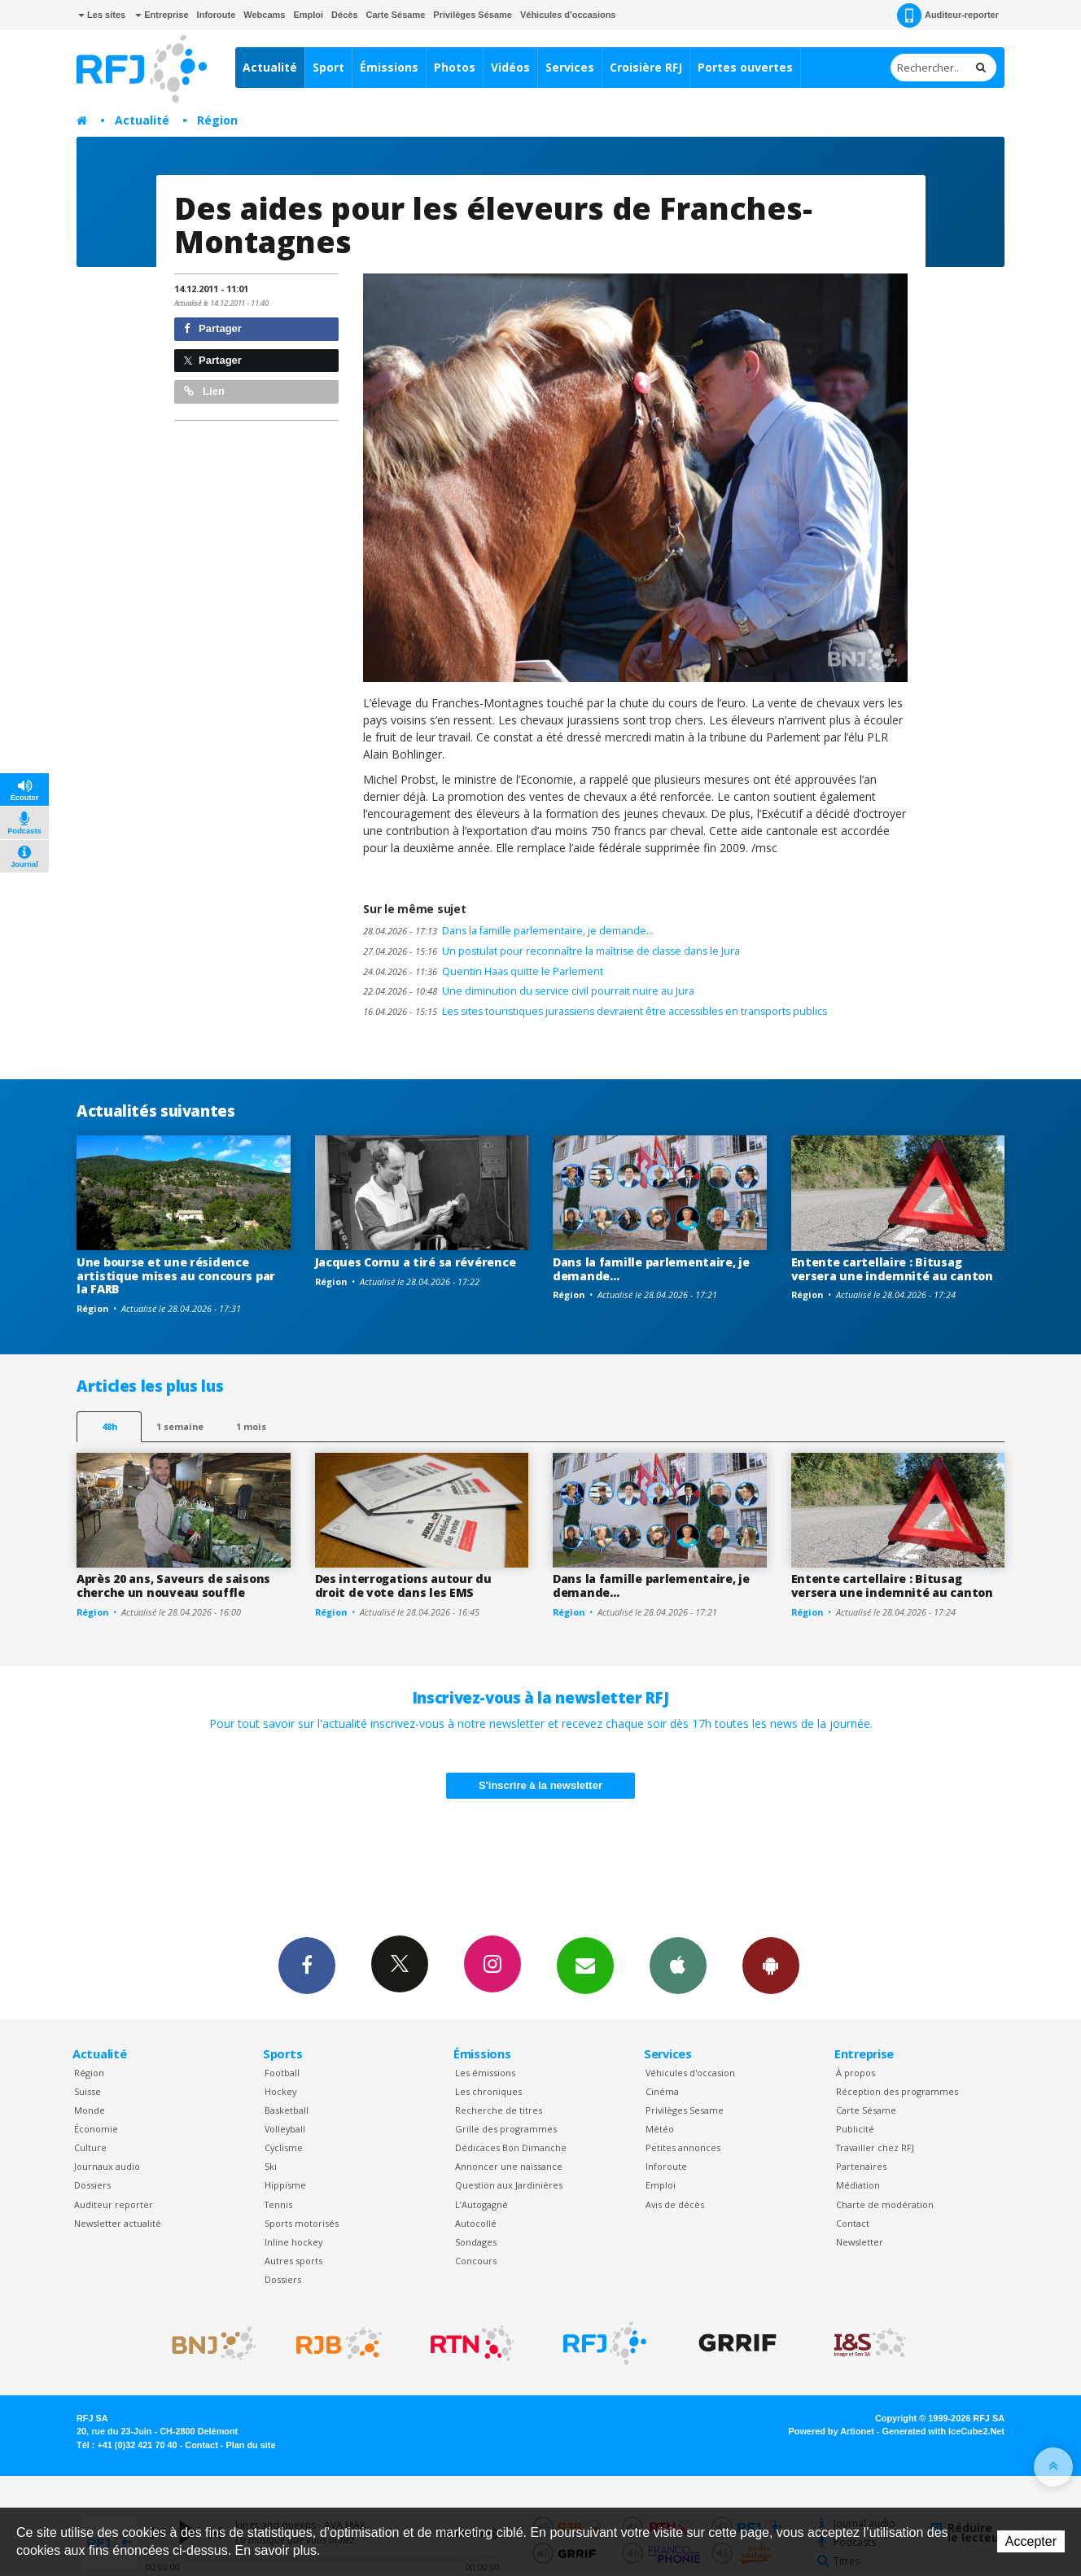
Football (282, 2072)
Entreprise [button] (161, 15)
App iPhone (678, 1964)
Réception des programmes (897, 2091)
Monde (89, 2110)
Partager (213, 328)
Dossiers (92, 2185)
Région (217, 120)
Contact (852, 2223)
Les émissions (485, 2072)
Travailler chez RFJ (875, 2147)
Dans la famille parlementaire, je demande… (508, 931)
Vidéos (510, 67)
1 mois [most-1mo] (251, 1426)
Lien (204, 391)
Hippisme (285, 2185)
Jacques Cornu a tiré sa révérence (415, 1262)
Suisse (87, 2091)
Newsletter (859, 2242)
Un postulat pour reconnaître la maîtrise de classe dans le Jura (551, 951)
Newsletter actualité (117, 2223)
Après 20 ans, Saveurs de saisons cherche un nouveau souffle (173, 1585)
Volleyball (285, 2128)
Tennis (278, 2204)
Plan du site (250, 2445)
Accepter (1031, 2541)
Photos (454, 67)
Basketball (287, 2110)
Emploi (308, 15)
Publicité (855, 2128)
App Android (770, 1964)
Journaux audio (107, 2166)
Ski (271, 2166)
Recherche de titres (498, 2110)
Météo (660, 2128)
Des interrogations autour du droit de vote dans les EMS (403, 1585)
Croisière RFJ (646, 67)
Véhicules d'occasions (568, 15)
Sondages (476, 2242)
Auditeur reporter (113, 2204)
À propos (855, 2072)
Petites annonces (683, 2147)
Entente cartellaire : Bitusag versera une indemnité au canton (892, 1269)
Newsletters (585, 1964)
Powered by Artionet (831, 2431)
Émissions (389, 67)
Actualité (270, 67)
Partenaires (861, 2166)
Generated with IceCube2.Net (943, 2431)
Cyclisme (284, 2147)
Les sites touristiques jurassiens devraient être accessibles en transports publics (595, 1011)
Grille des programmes (506, 2128)
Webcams (264, 15)
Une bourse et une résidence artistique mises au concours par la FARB (176, 1275)
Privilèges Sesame (685, 2110)
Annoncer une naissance (508, 2166)
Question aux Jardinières (508, 2185)
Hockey (280, 2091)
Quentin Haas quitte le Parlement (483, 971)
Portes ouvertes (745, 67)
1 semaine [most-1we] (180, 1426)
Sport (328, 67)
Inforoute (216, 15)
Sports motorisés (302, 2223)
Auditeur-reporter (948, 15)
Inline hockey (293, 2242)
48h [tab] (109, 1426)
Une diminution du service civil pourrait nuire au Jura (528, 991)
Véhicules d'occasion (690, 2072)
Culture (90, 2147)
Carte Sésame (396, 15)
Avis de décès (675, 2204)
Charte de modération (885, 2204)
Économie (96, 2128)
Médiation (858, 2185)
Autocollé (476, 2223)
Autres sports (293, 2260)
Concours (476, 2260)
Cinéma (662, 2091)
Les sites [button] (101, 15)
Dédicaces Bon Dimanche (511, 2147)
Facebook (306, 1964)
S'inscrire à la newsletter (540, 1785)
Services (569, 67)
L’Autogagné (481, 2204)
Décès (344, 15)
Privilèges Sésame (472, 15)
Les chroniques (488, 2091)
